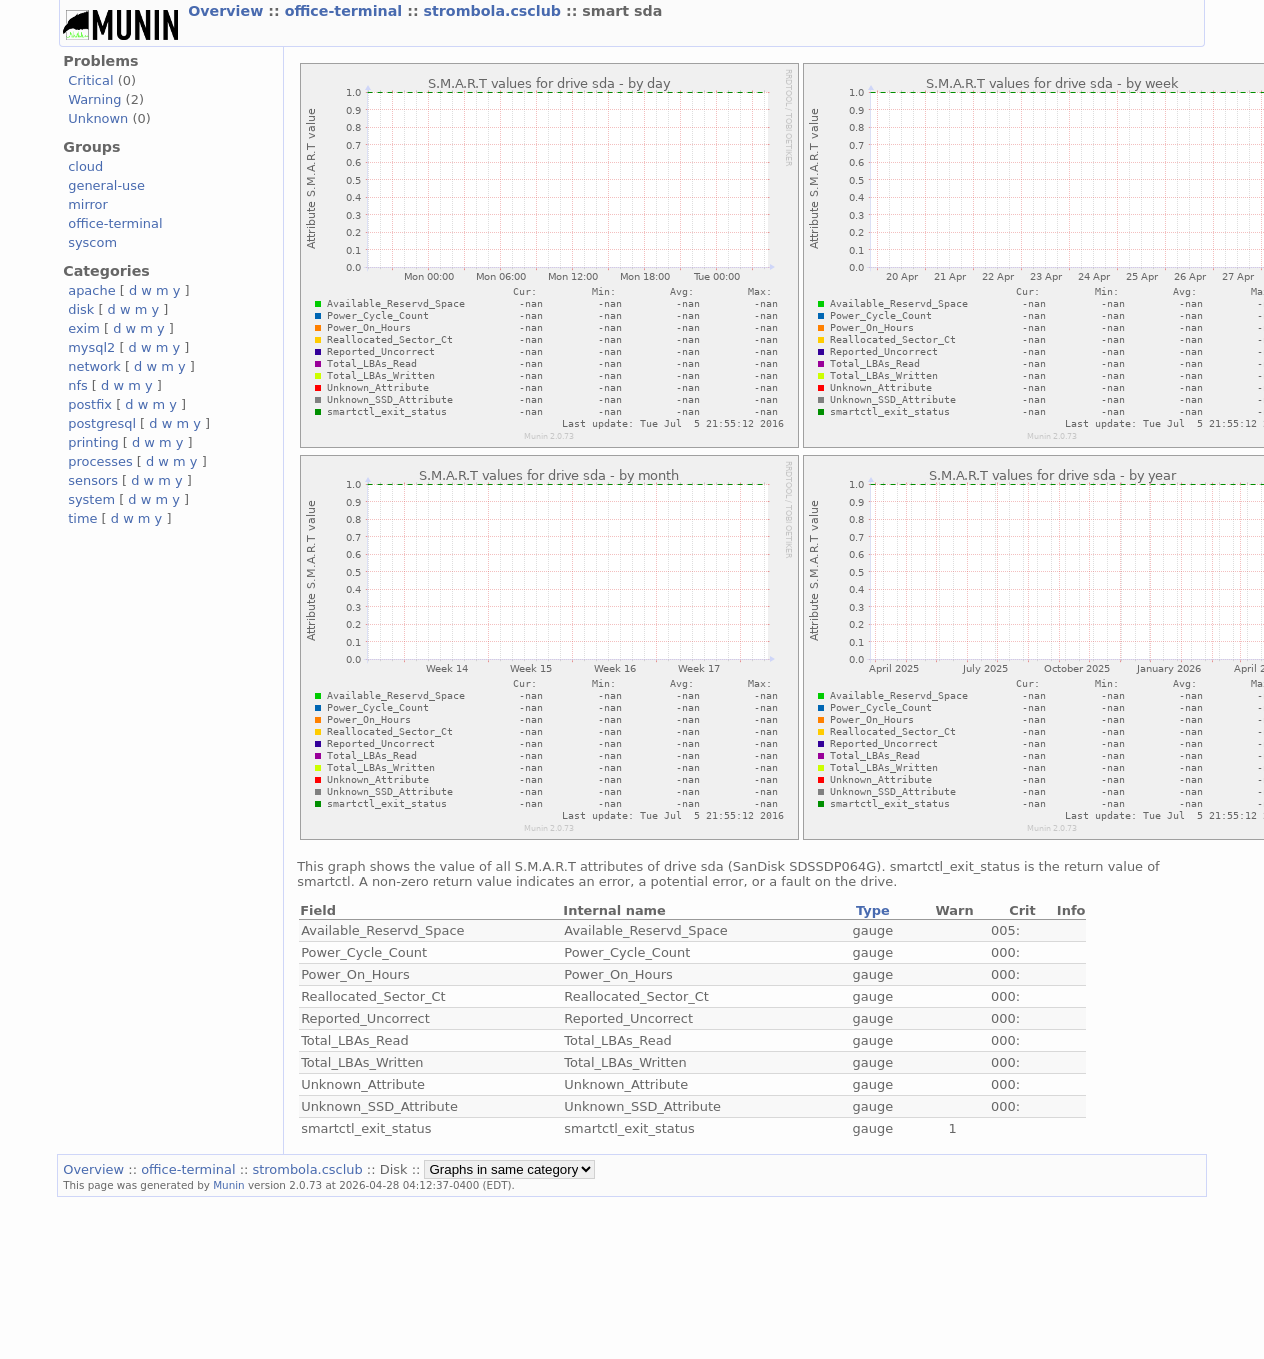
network (94, 366)
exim (84, 328)
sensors (93, 480)
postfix (90, 404)
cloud (85, 166)
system (91, 499)
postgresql (102, 423)
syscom (92, 242)
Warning (94, 99)
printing (93, 442)
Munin (229, 1185)
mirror (88, 204)
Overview (228, 11)
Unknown (98, 118)
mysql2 (91, 347)
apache (91, 290)
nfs (78, 385)
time (82, 518)
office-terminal (346, 11)
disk (81, 309)
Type (873, 910)
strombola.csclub (495, 11)
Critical (90, 80)
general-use (106, 185)
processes (100, 461)
